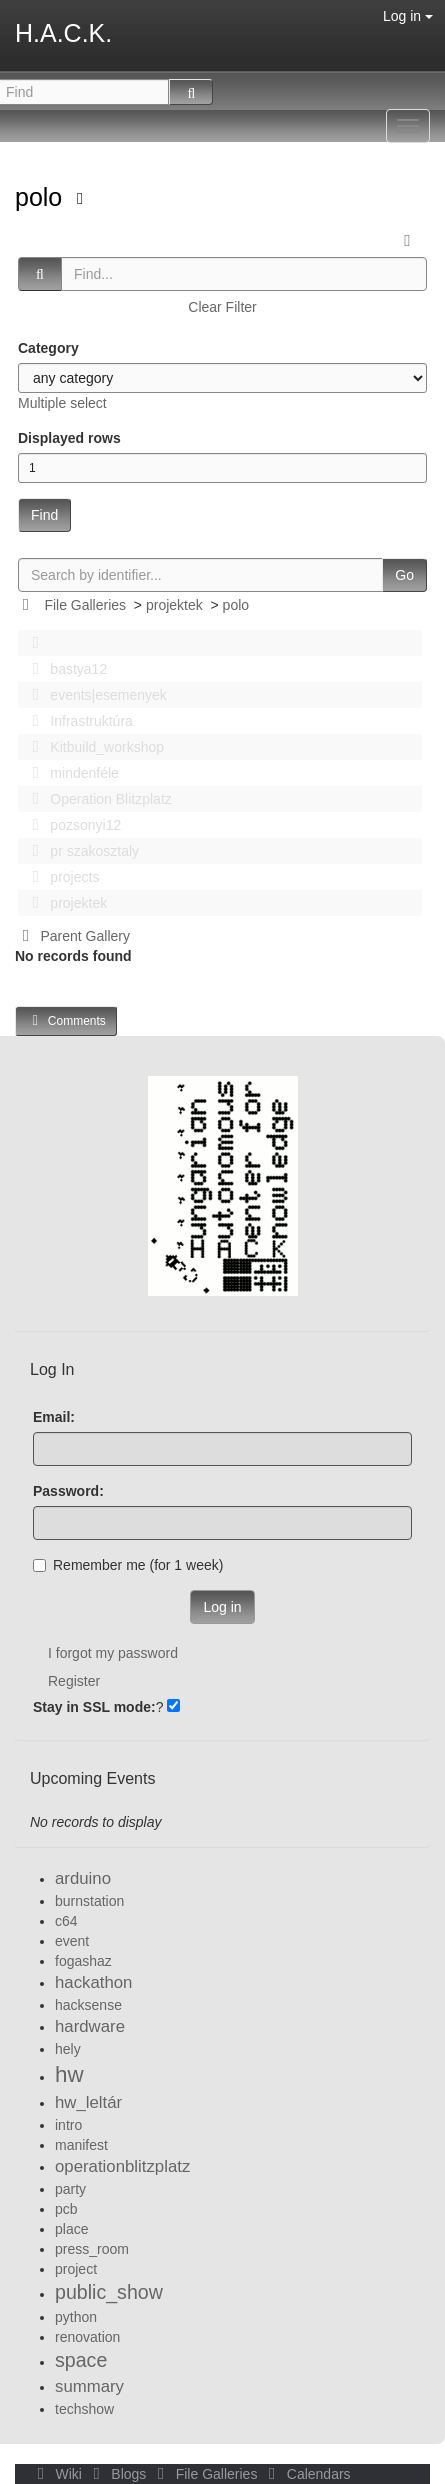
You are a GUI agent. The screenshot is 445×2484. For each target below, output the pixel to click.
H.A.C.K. (63, 33)
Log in (408, 16)
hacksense (88, 2005)
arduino (83, 1878)
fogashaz (83, 1961)
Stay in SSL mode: (94, 1707)
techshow (84, 2409)
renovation (87, 2337)
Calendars (305, 2474)
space (81, 2360)
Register (74, 1681)
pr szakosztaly (80, 851)
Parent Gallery (72, 936)
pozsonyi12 (71, 825)
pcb (66, 2209)
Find (44, 515)
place (71, 2229)
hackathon (93, 1982)
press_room (92, 2249)
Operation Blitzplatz (96, 799)
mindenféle (70, 773)
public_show (109, 2292)
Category (48, 348)
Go (404, 575)
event (72, 1941)
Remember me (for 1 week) (128, 1565)
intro (68, 2125)
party (70, 2189)
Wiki (58, 2474)
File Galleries (85, 605)
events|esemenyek (94, 695)
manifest (81, 2145)
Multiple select (62, 403)
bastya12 (64, 669)
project (76, 2269)
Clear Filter (222, 307)
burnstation (89, 1901)
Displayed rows (69, 438)
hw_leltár (88, 2102)
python (76, 2317)
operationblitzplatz (122, 2166)
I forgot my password (113, 1653)
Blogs (118, 2474)
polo (42, 197)
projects (60, 877)
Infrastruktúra (77, 721)
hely (68, 2049)
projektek (174, 605)
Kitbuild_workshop (92, 747)
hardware (90, 2026)
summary (89, 2386)
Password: (68, 1491)
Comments (66, 1020)
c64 (66, 1921)
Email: (54, 1417)
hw (69, 2074)
